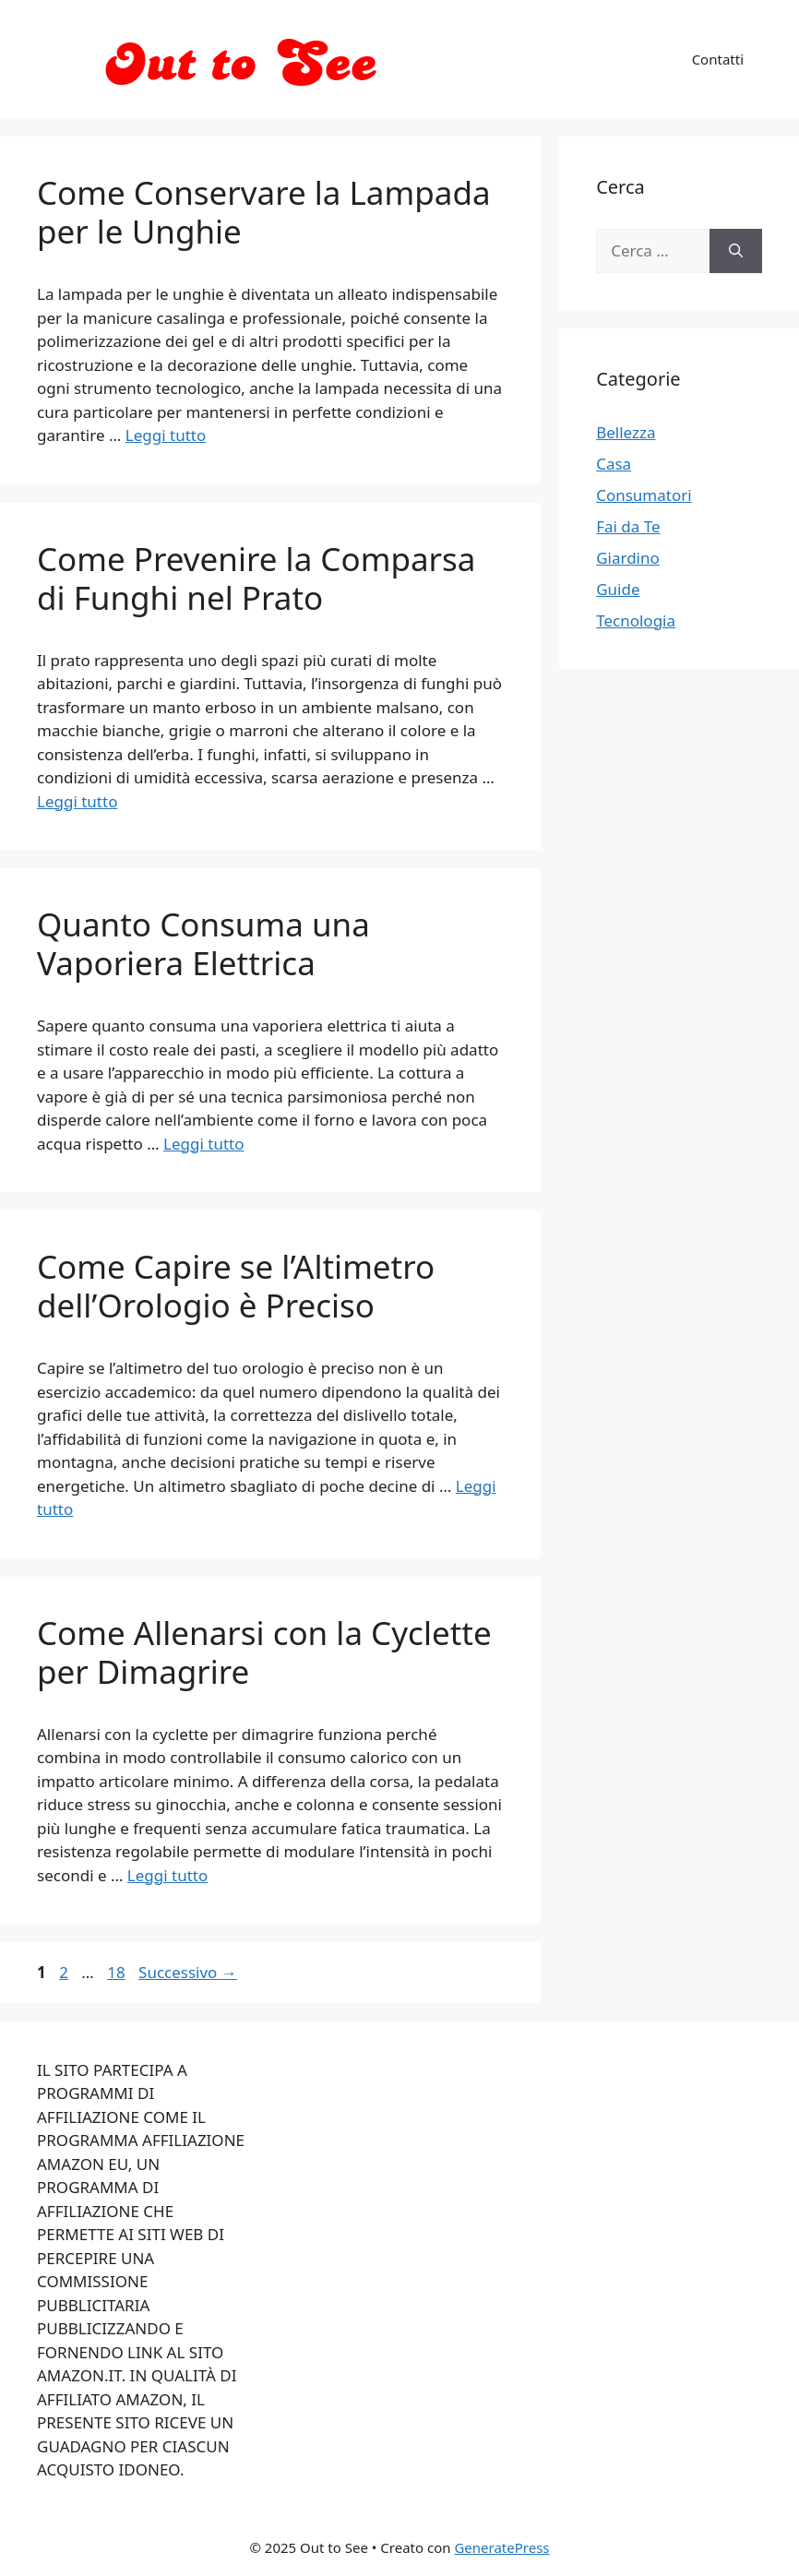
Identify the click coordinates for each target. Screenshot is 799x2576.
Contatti (718, 59)
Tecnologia (635, 620)
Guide (617, 589)
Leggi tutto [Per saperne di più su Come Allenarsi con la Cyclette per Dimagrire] (167, 1875)
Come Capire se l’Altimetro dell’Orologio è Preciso (236, 1286)
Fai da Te (628, 526)
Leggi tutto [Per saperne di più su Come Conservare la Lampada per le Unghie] (165, 435)
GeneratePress (501, 2547)
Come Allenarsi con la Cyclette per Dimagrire (264, 1652)
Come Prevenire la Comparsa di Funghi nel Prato (256, 578)
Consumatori (643, 495)
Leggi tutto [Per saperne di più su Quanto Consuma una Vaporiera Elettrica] (203, 1143)
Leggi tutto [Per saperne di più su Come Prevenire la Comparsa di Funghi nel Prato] (77, 801)
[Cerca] (736, 251)
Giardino (628, 557)
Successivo (187, 1972)
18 (117, 1972)
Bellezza (625, 432)
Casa (613, 463)
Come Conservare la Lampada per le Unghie (264, 212)
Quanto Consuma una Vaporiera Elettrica (203, 943)
